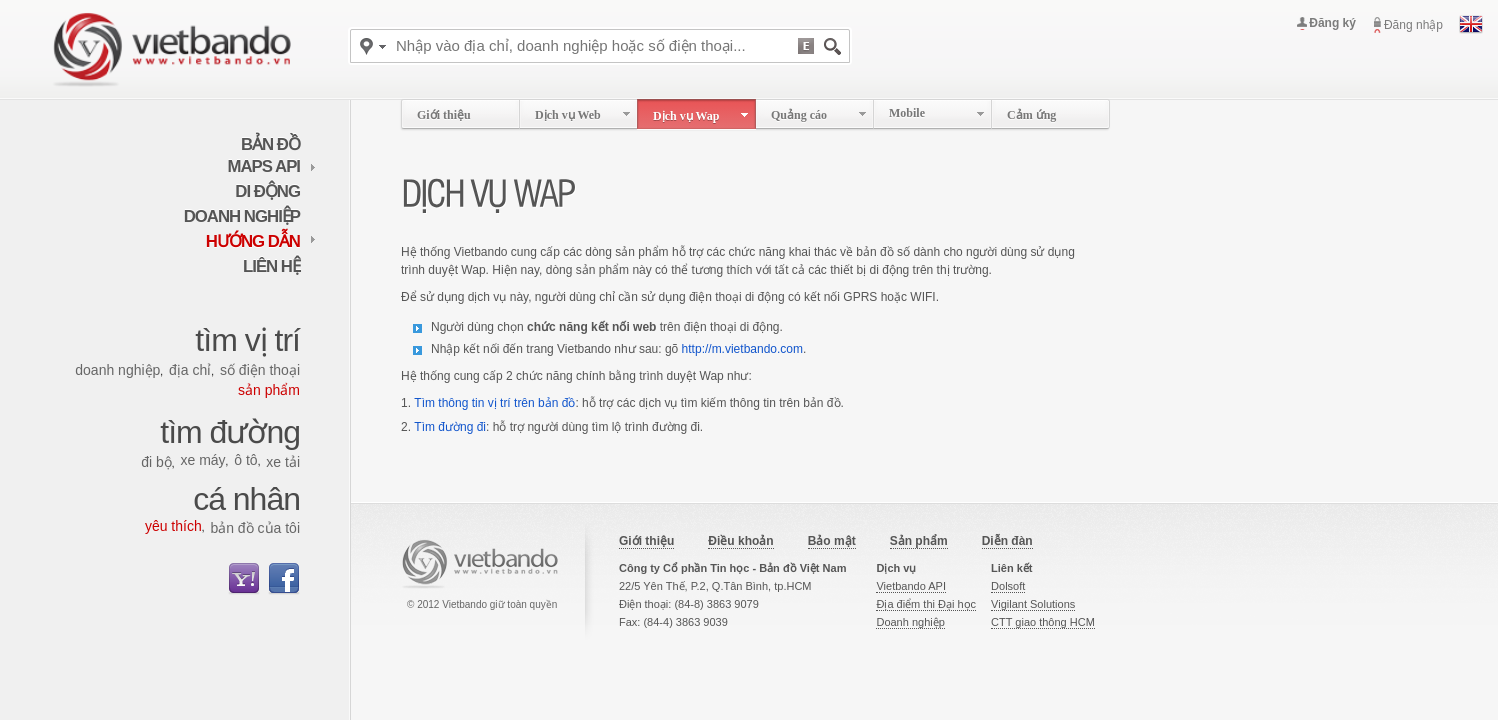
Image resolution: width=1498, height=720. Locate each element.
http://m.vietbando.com (742, 349)
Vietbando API (911, 586)
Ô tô (245, 460)
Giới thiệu (646, 541)
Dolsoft (1008, 586)
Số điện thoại (260, 370)
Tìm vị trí (247, 340)
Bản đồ (270, 144)
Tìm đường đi (450, 427)
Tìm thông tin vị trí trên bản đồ (494, 403)
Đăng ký (1332, 23)
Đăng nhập (1413, 25)
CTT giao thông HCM (1043, 622)
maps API (272, 166)
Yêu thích (173, 526)
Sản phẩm (269, 390)
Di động (267, 191)
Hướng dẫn (261, 241)
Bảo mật (832, 541)
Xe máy (202, 460)
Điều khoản (740, 541)
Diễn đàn (1007, 541)
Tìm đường (230, 432)
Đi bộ (156, 462)
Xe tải (283, 462)
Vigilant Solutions (1033, 604)
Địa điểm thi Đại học (926, 604)
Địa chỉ (190, 370)
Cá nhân (246, 499)
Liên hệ (271, 266)
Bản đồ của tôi (255, 528)
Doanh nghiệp (242, 216)
